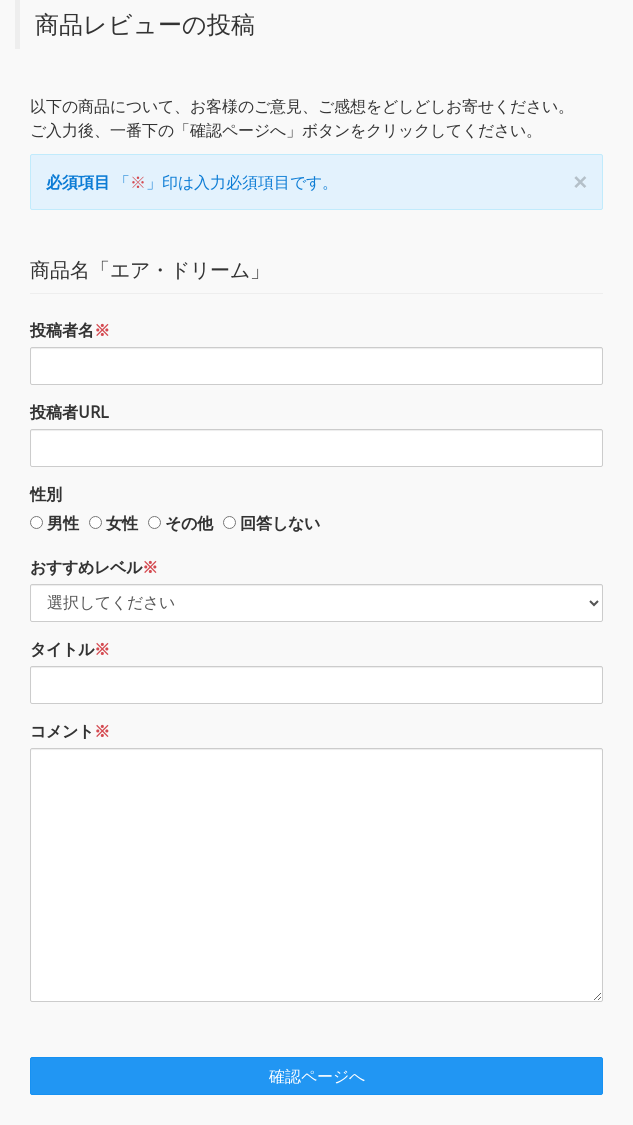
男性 (63, 523)
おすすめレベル (94, 567)
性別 (46, 494)
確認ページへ (317, 1076)
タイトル (70, 649)
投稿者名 (70, 330)
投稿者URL (69, 412)
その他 (189, 523)
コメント (70, 731)
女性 (122, 523)
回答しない (280, 523)
